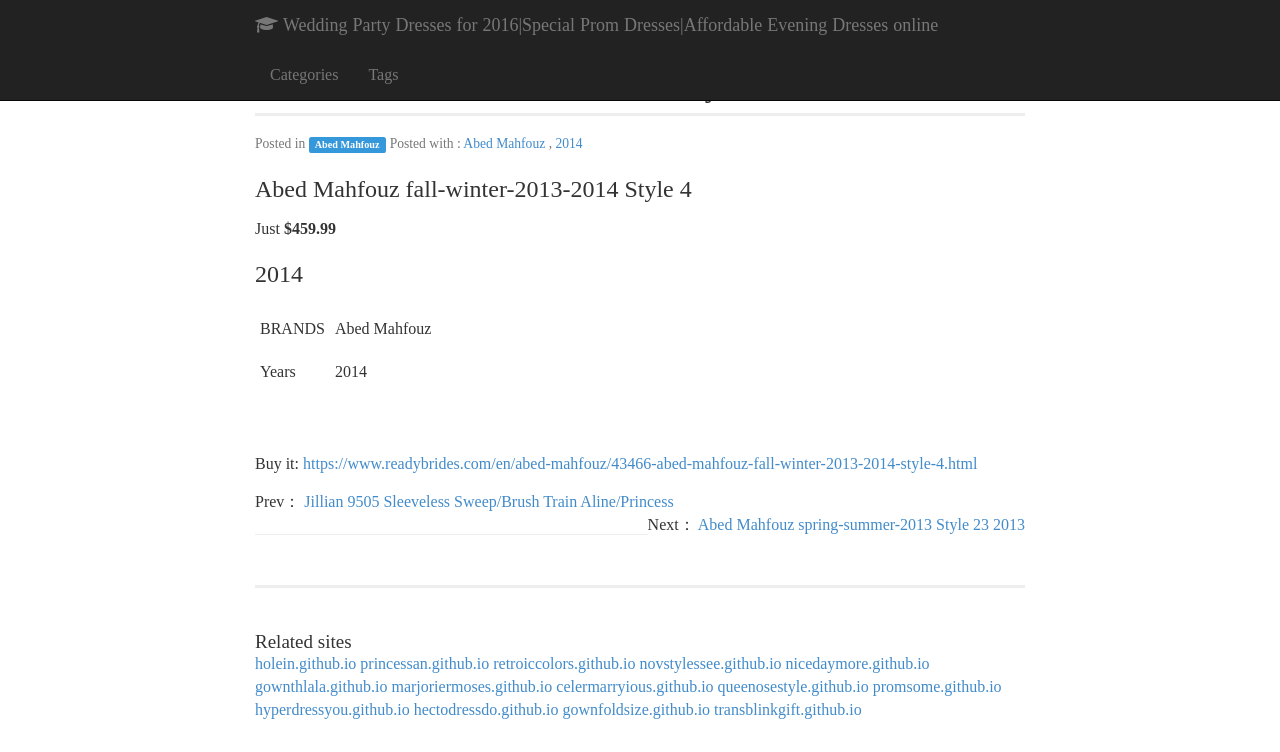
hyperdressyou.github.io (332, 709)
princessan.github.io (424, 663)
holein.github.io (305, 663)
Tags (383, 74)
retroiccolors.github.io (564, 663)
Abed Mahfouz (347, 144)
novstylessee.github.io (710, 663)
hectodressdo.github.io (486, 709)
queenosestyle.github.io (793, 686)
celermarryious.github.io (634, 686)
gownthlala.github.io (321, 686)
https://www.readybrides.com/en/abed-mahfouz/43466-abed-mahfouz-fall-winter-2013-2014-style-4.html (640, 463)
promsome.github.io (937, 686)
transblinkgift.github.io (788, 709)
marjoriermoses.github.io (471, 686)
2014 (568, 143)
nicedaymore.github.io (858, 663)
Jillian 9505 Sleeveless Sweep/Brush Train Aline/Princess (488, 501)
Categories (304, 74)
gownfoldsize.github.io (637, 709)
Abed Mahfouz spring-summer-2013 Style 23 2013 (861, 524)
